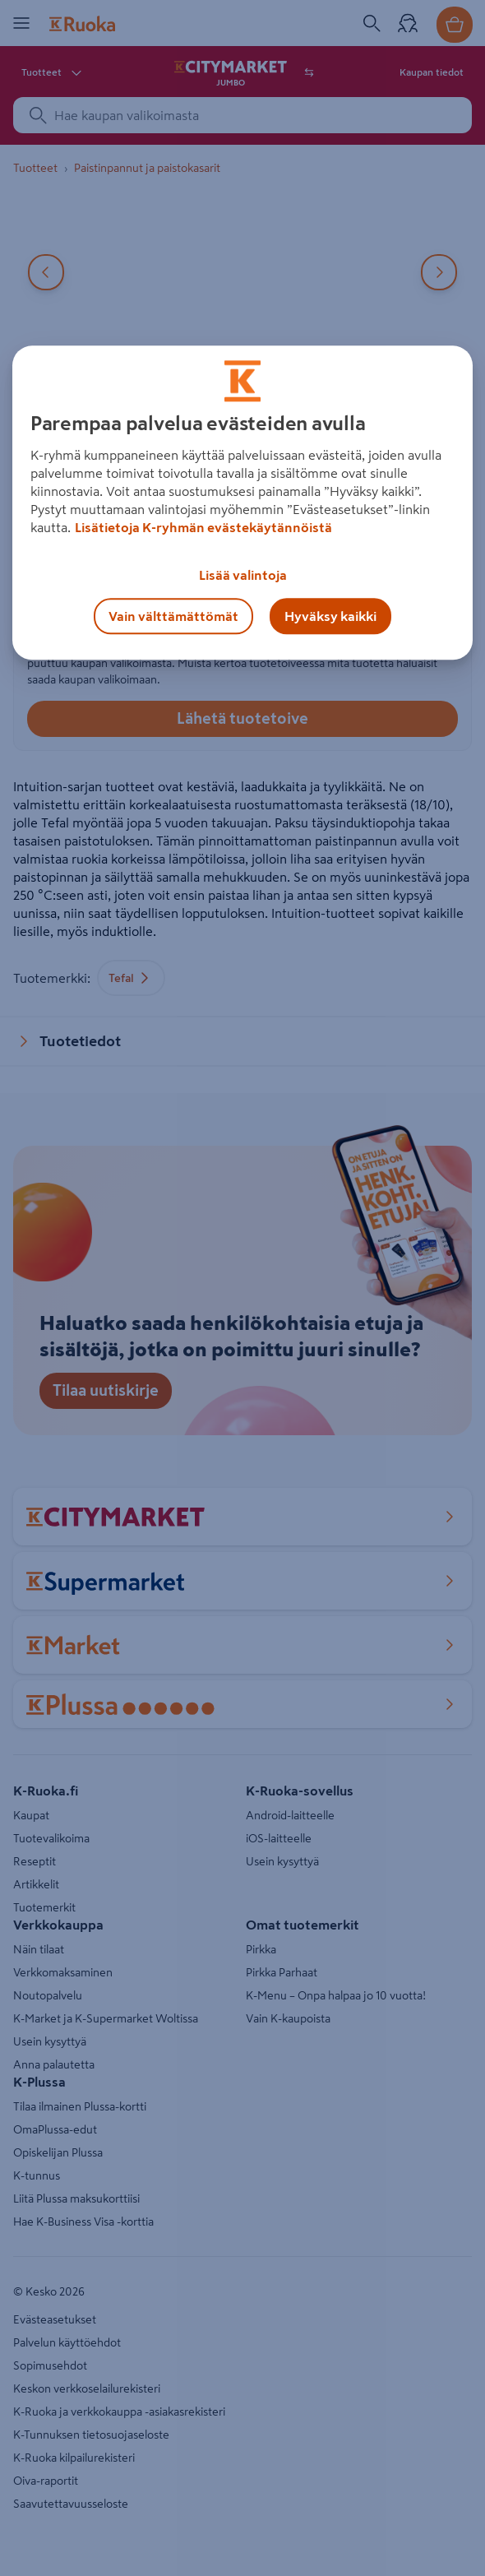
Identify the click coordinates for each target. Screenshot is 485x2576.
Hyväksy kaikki (330, 616)
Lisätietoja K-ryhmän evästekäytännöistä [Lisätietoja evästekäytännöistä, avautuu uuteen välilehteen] (203, 527)
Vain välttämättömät (173, 616)
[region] (242, 502)
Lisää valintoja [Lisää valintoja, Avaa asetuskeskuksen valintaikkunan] (243, 574)
